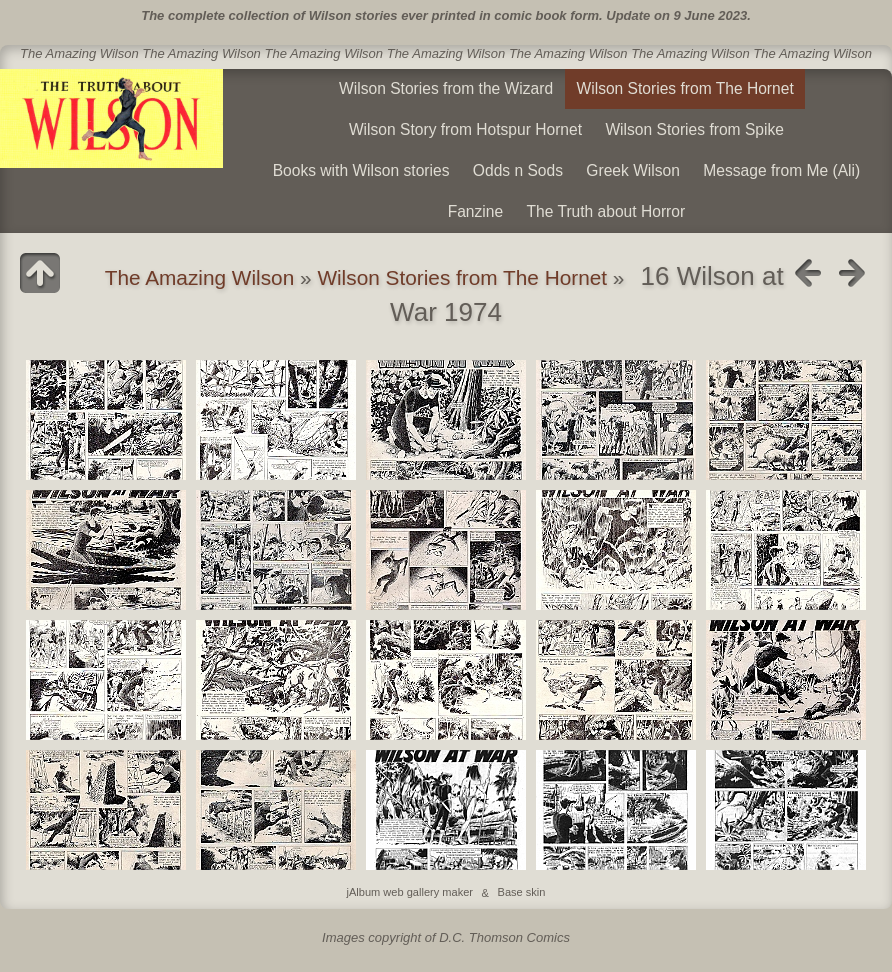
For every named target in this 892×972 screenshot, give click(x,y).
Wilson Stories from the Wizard (446, 88)
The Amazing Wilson (200, 277)
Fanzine (475, 211)
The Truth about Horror (606, 211)
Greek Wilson (633, 170)
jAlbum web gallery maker (410, 893)
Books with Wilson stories (361, 170)
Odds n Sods (518, 170)
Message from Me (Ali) (781, 170)
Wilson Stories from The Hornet (685, 88)
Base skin (522, 893)
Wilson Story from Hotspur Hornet (465, 129)
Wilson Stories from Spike (694, 129)
